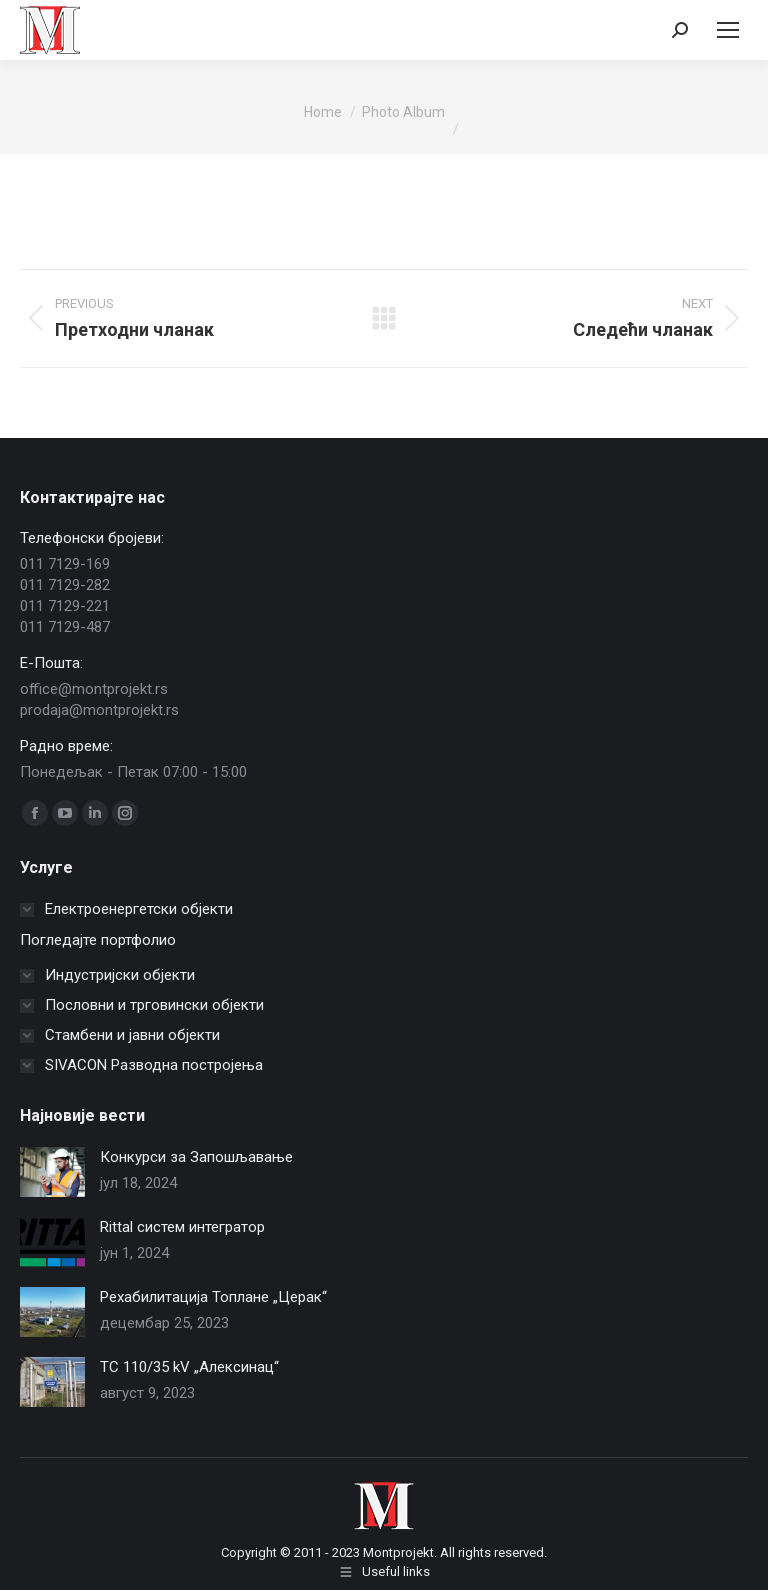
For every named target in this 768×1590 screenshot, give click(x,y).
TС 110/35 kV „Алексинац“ (189, 1367)
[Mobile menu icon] (728, 30)
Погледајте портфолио (98, 940)
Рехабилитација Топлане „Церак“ (213, 1297)
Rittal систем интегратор (182, 1227)
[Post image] (52, 1172)
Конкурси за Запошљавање (196, 1157)
